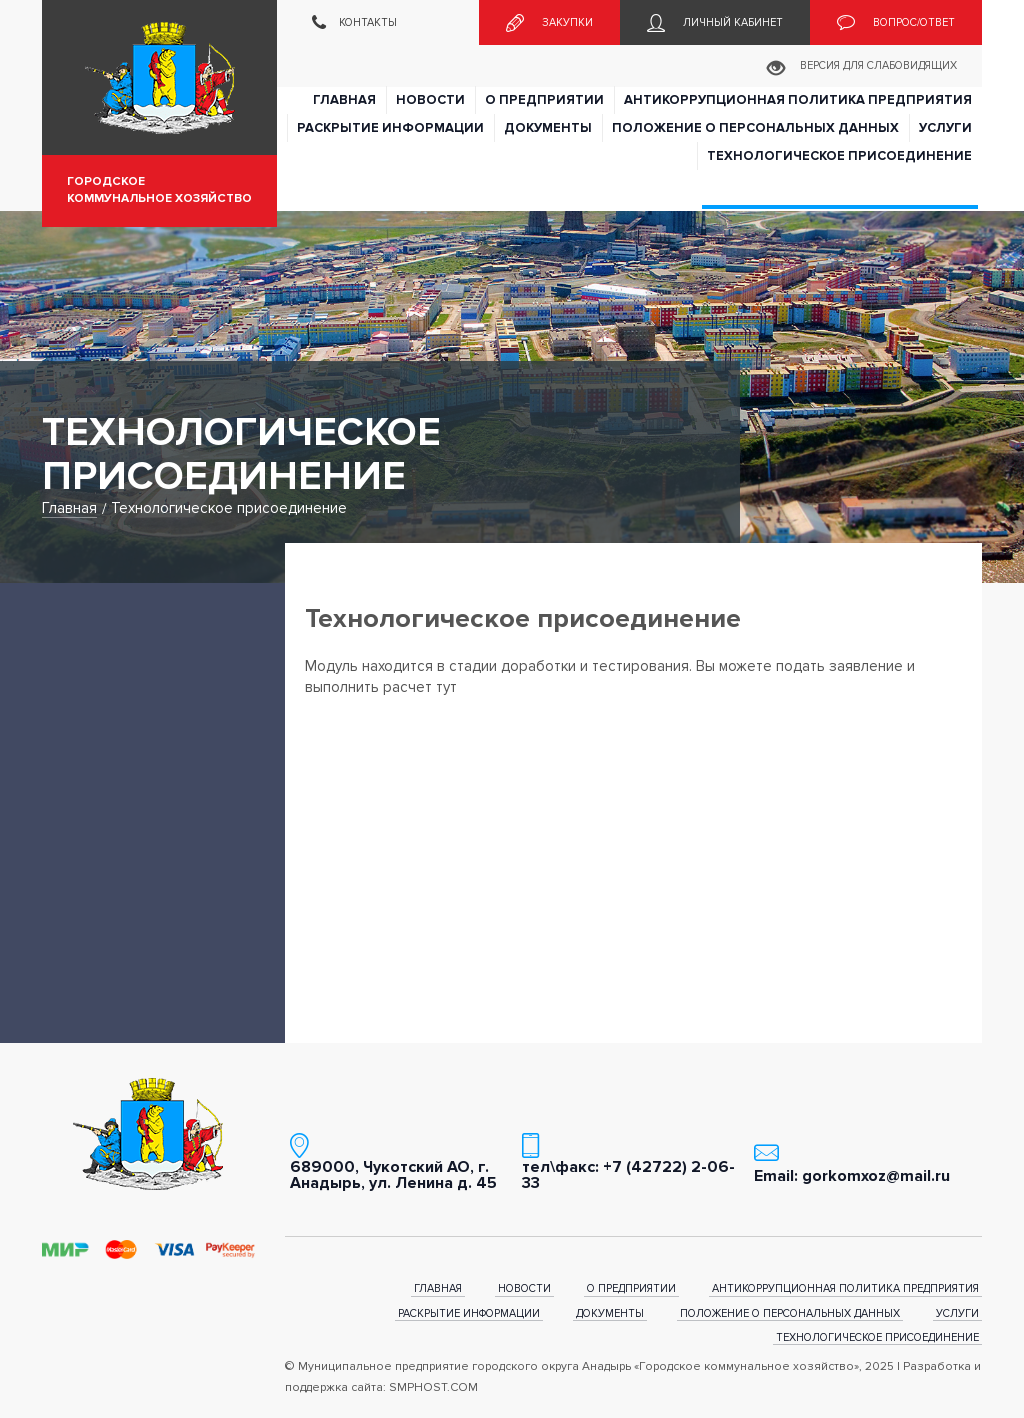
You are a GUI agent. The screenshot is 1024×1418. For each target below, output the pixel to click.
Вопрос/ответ (896, 23)
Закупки (549, 23)
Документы (548, 128)
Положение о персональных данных (755, 128)
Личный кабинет (715, 23)
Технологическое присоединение (839, 156)
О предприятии (544, 100)
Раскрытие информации (390, 128)
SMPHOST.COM (433, 1387)
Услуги (945, 128)
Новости (430, 100)
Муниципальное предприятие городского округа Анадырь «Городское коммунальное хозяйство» (159, 77)
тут (446, 687)
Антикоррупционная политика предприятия (798, 100)
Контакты (354, 23)
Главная (344, 100)
